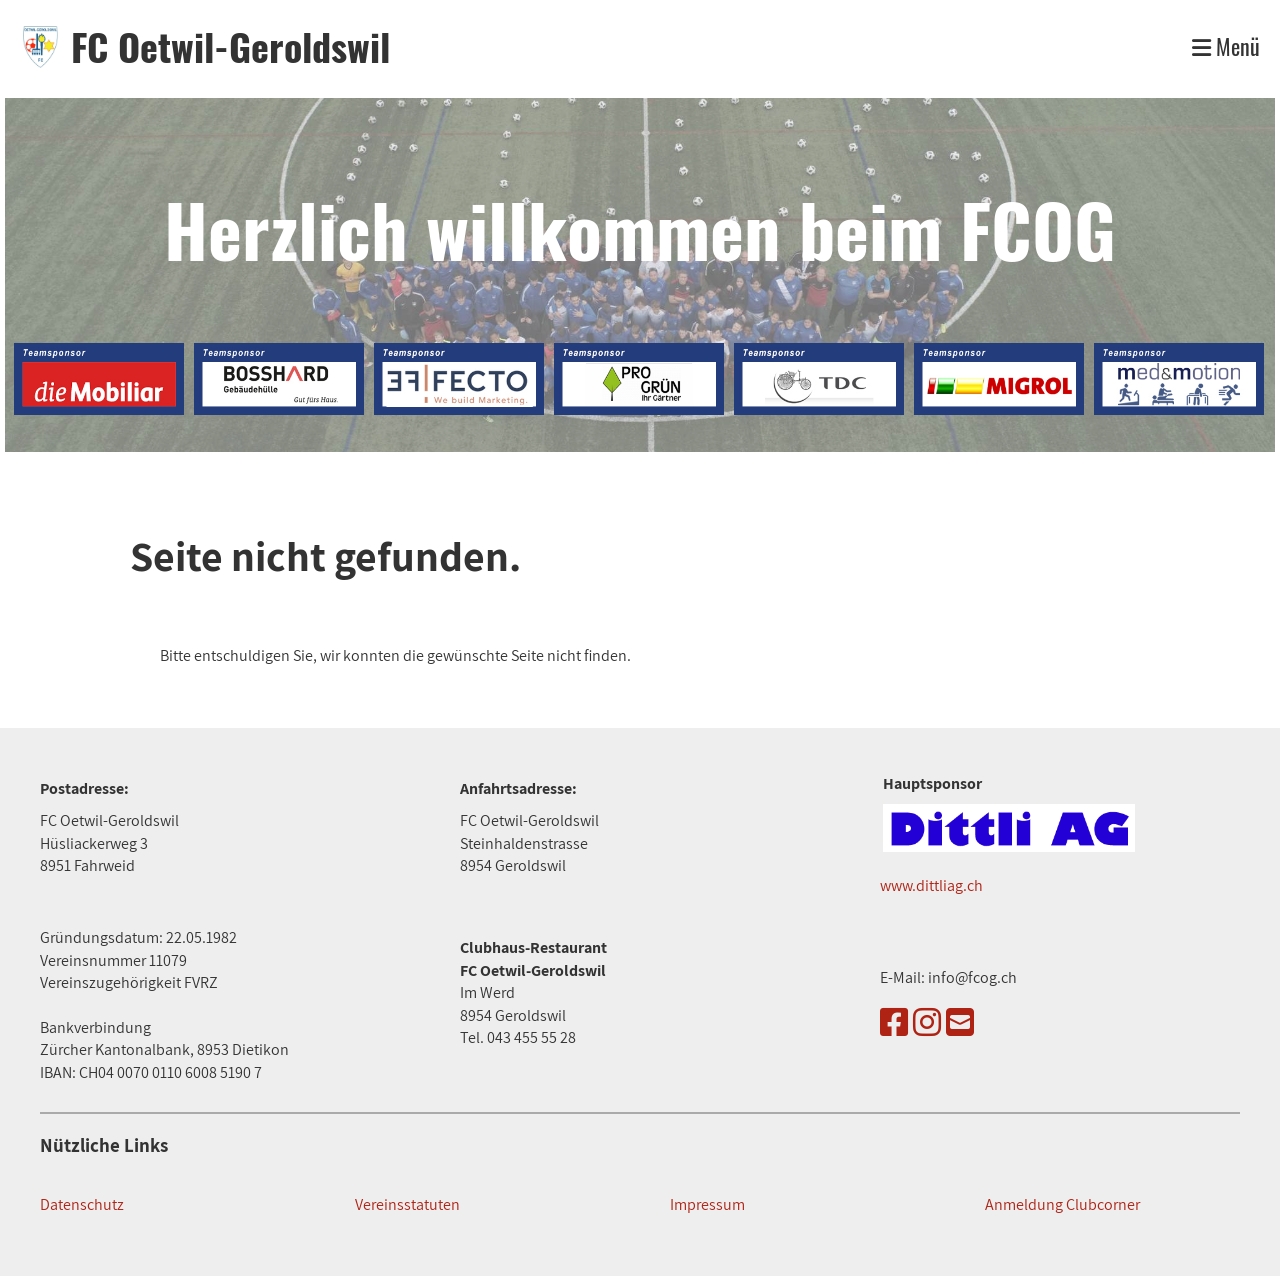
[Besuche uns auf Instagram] (927, 1022)
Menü (1226, 46)
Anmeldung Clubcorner (1062, 1204)
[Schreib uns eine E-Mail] (960, 1022)
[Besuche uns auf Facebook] (894, 1022)
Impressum (707, 1204)
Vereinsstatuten (407, 1204)
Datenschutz (82, 1204)
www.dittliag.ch (931, 885)
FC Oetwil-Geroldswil (230, 46)
